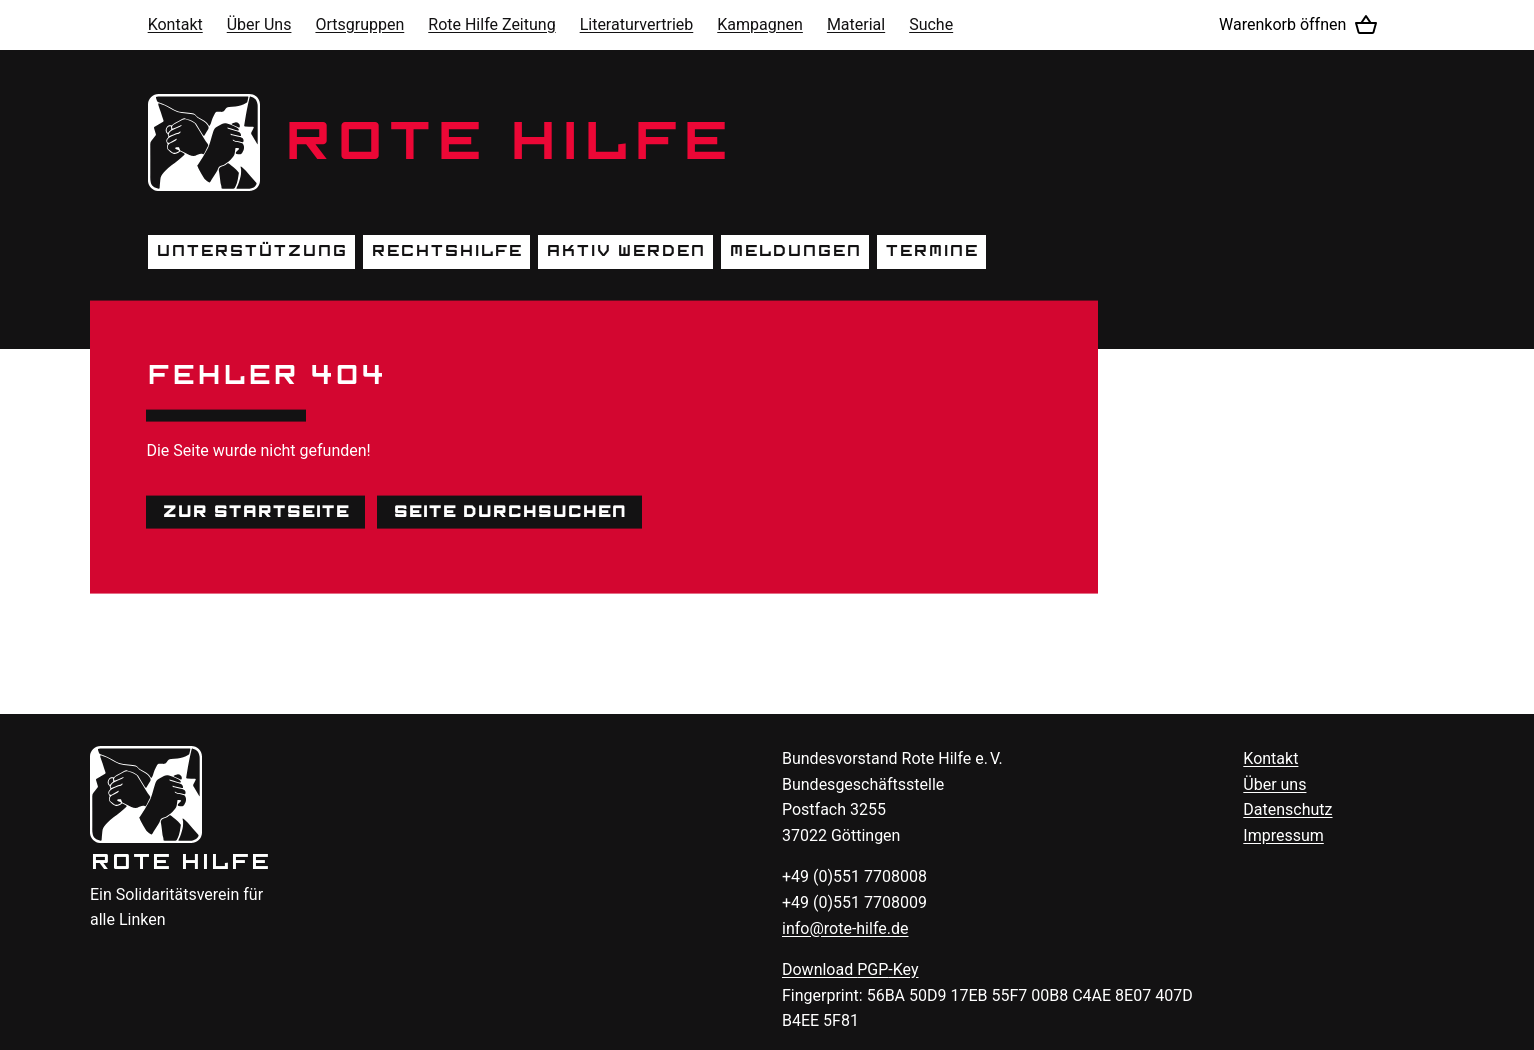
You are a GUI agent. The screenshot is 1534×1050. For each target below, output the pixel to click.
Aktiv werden (625, 251)
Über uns (1274, 784)
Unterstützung (251, 251)
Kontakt (175, 24)
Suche (931, 24)
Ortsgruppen (359, 24)
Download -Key (850, 969)
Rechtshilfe (446, 251)
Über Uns (259, 24)
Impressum (1283, 835)
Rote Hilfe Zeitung (491, 24)
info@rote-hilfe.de (845, 928)
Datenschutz (1287, 809)
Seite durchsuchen (509, 511)
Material (856, 24)
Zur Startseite (255, 511)
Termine (931, 251)
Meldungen (795, 251)
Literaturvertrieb (637, 24)
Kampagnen (760, 24)
